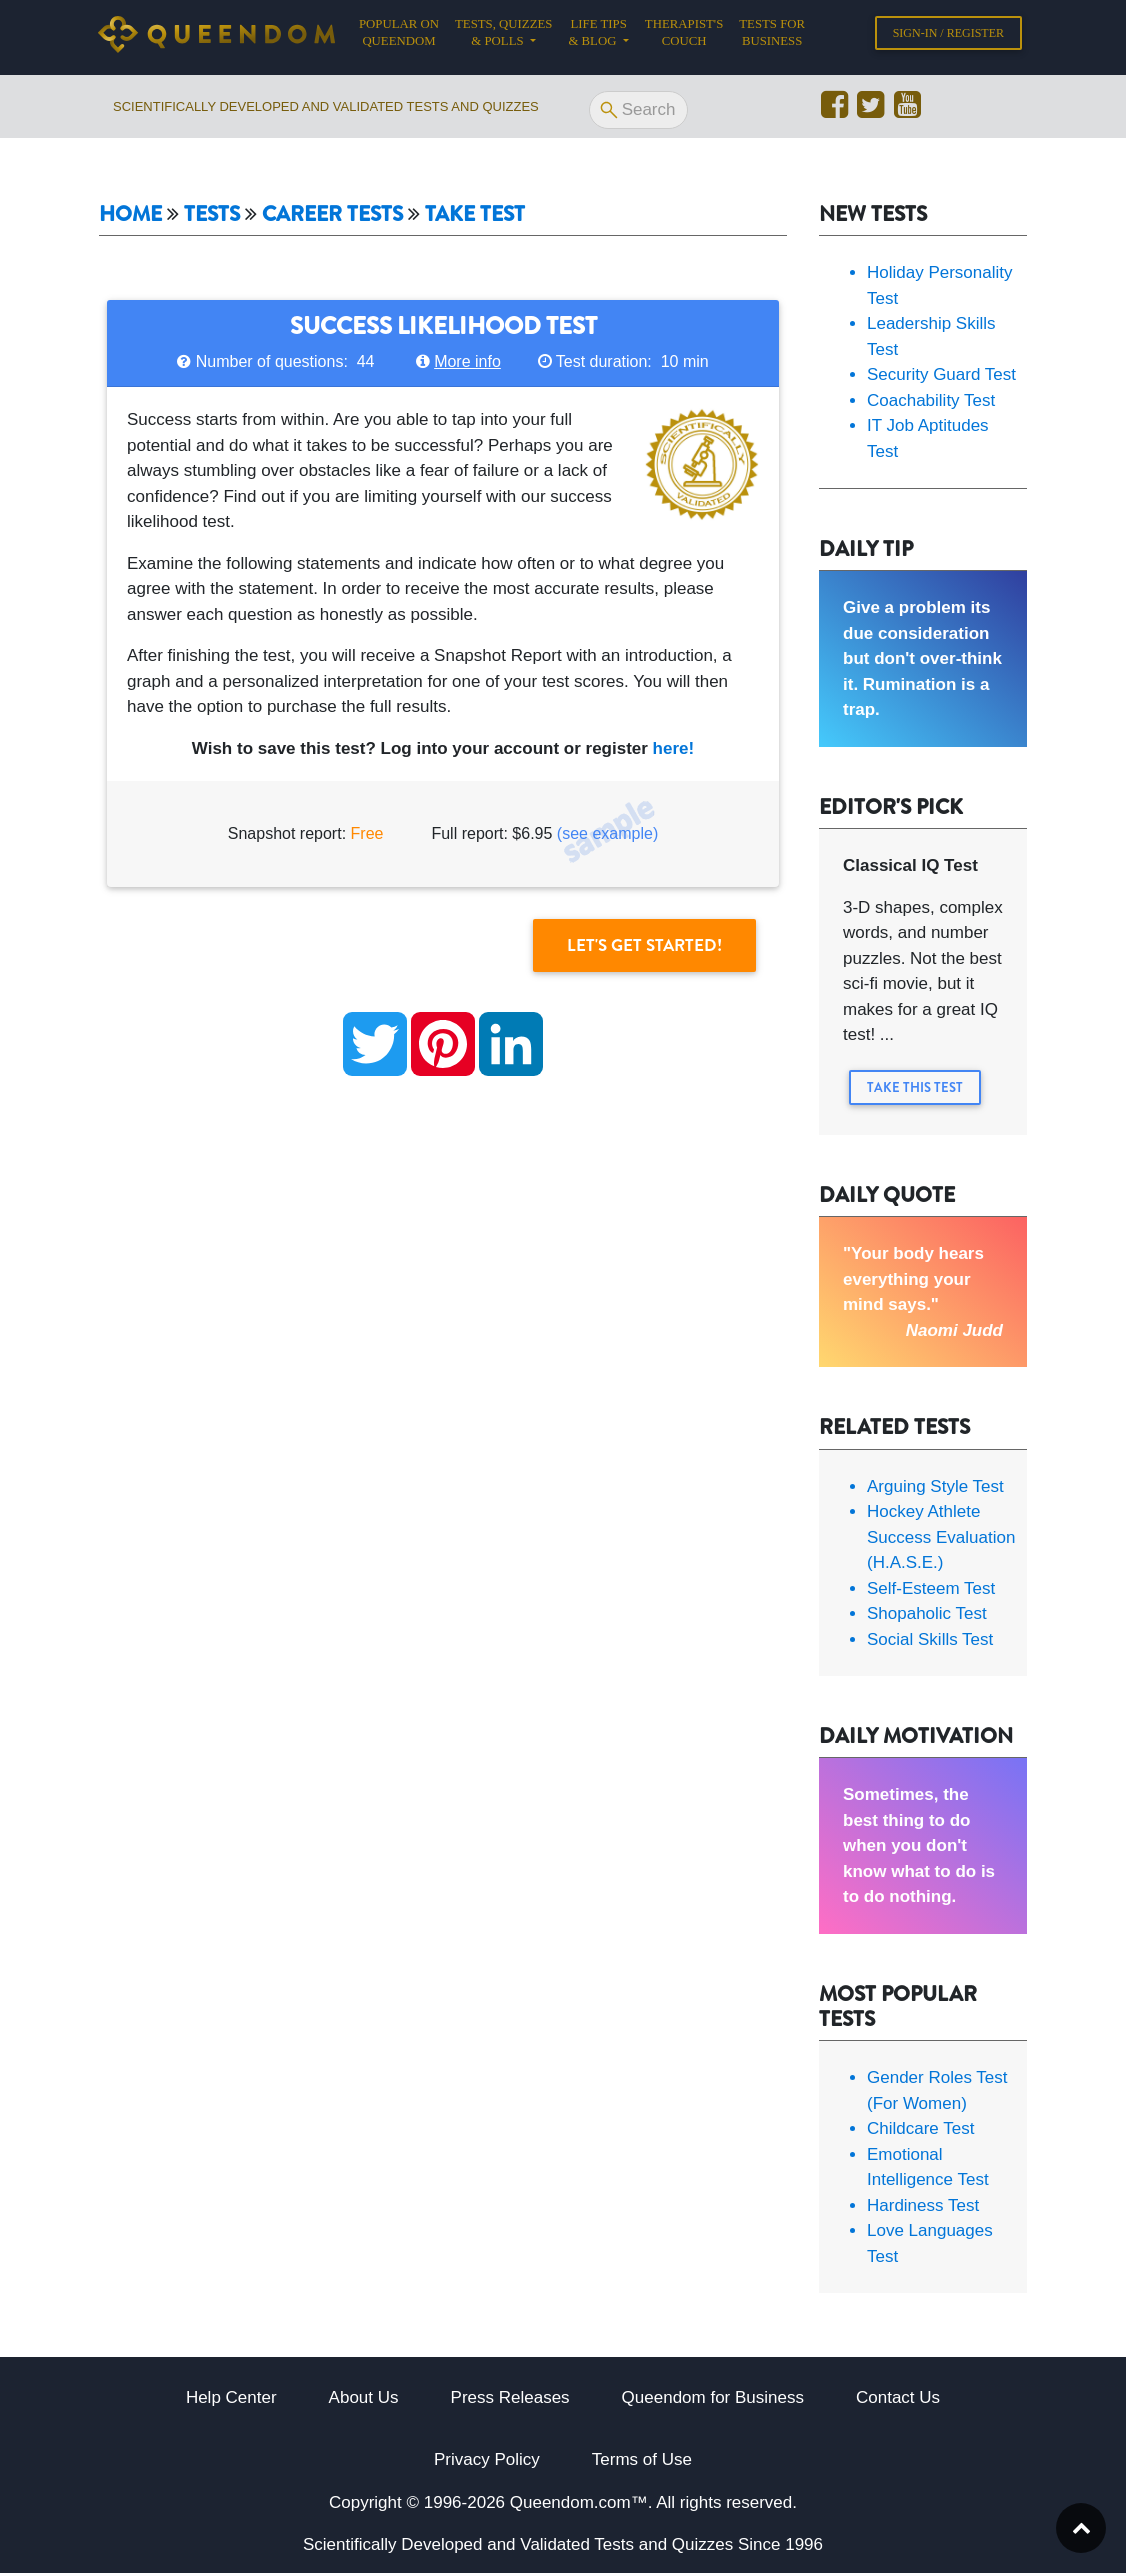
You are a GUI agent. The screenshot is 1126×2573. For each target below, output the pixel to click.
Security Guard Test (941, 374)
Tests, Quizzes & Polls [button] (503, 36)
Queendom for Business (713, 2397)
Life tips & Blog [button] (597, 36)
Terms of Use (642, 2459)
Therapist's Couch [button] (684, 36)
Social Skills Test (930, 1639)
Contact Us (898, 2397)
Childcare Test (920, 2128)
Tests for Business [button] (772, 36)
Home (130, 214)
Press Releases (510, 2397)
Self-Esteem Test (931, 1588)
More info (467, 361)
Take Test (475, 214)
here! (674, 748)
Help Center (231, 2397)
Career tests (332, 214)
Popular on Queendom (403, 36)
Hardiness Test (923, 2205)
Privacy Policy (487, 2459)
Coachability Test (931, 400)
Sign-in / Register (948, 37)
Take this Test (915, 1087)
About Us (364, 2397)
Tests (212, 214)
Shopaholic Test (927, 1613)
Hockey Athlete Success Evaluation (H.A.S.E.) (941, 1537)
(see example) (607, 833)
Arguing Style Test (935, 1486)
